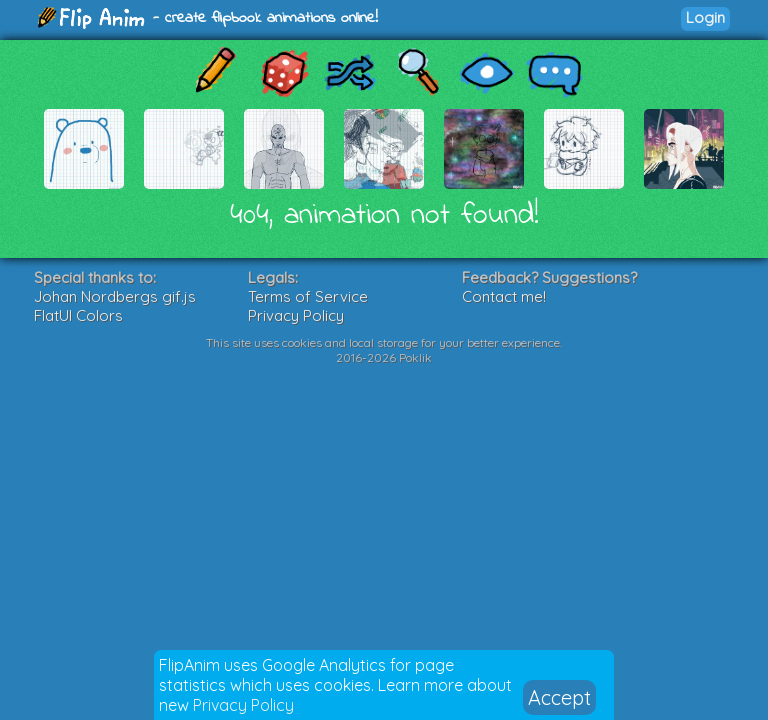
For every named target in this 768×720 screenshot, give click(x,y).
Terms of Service (308, 296)
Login (705, 17)
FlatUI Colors (78, 315)
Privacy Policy (243, 705)
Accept (559, 697)
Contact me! (504, 296)
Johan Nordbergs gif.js (115, 296)
